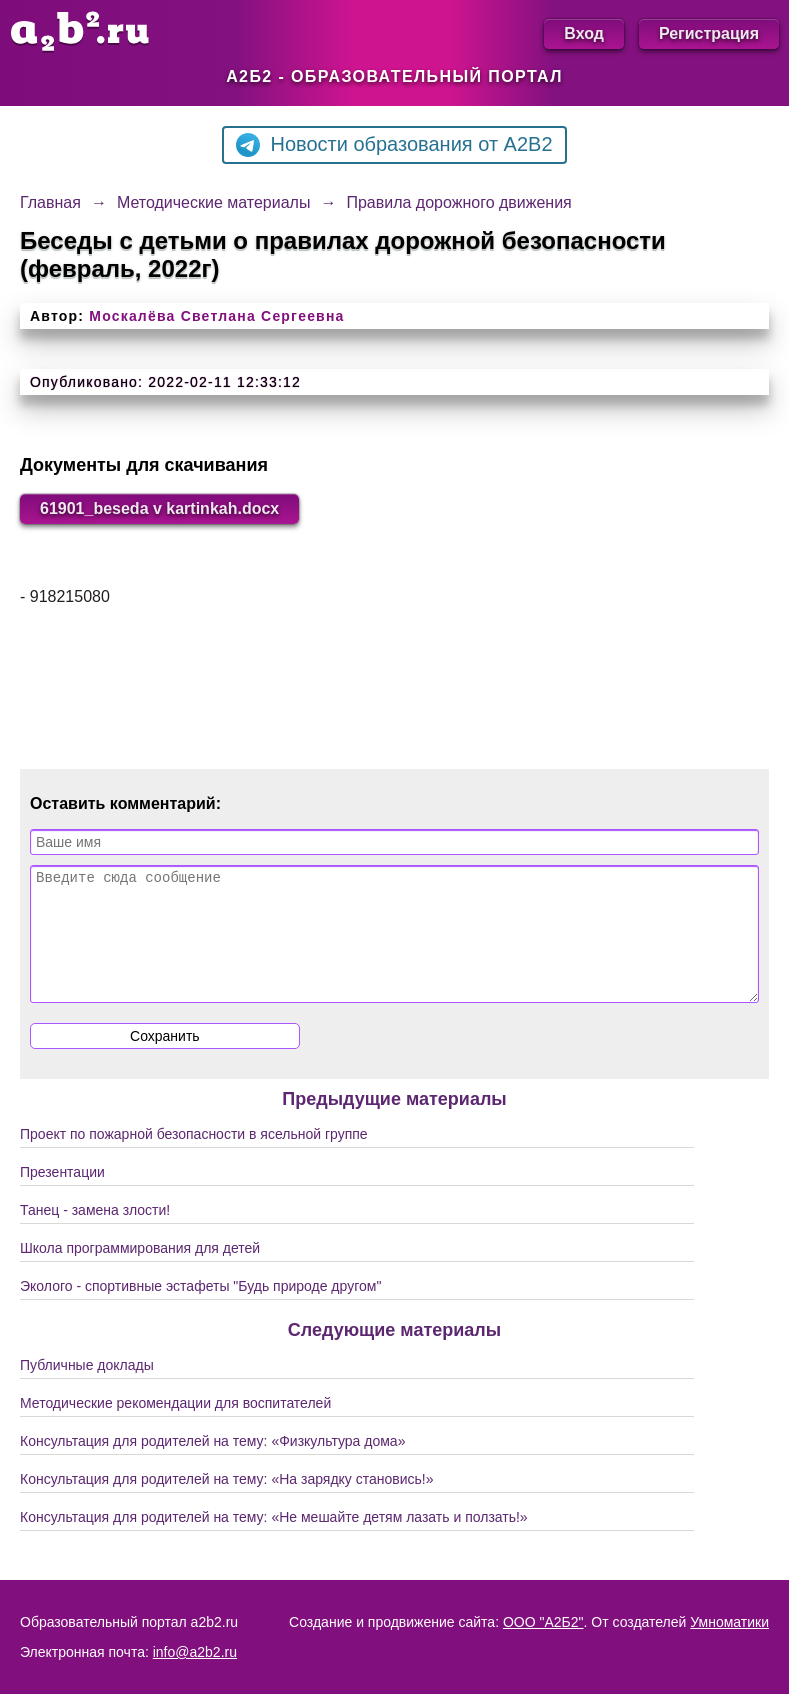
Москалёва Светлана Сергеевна (216, 316)
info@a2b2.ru (195, 1652)
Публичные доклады (87, 1389)
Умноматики (729, 1622)
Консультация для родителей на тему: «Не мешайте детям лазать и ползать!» (274, 1541)
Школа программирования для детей (140, 1272)
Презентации (62, 1196)
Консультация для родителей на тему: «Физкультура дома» (212, 1465)
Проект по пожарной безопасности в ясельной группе (194, 1158)
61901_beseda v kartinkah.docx (159, 508)
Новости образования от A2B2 (394, 145)
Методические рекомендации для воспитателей (175, 1427)
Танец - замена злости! (95, 1234)
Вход (584, 33)
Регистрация (709, 33)
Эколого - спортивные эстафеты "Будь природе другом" (200, 1310)
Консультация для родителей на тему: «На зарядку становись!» (227, 1503)
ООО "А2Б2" (543, 1622)
